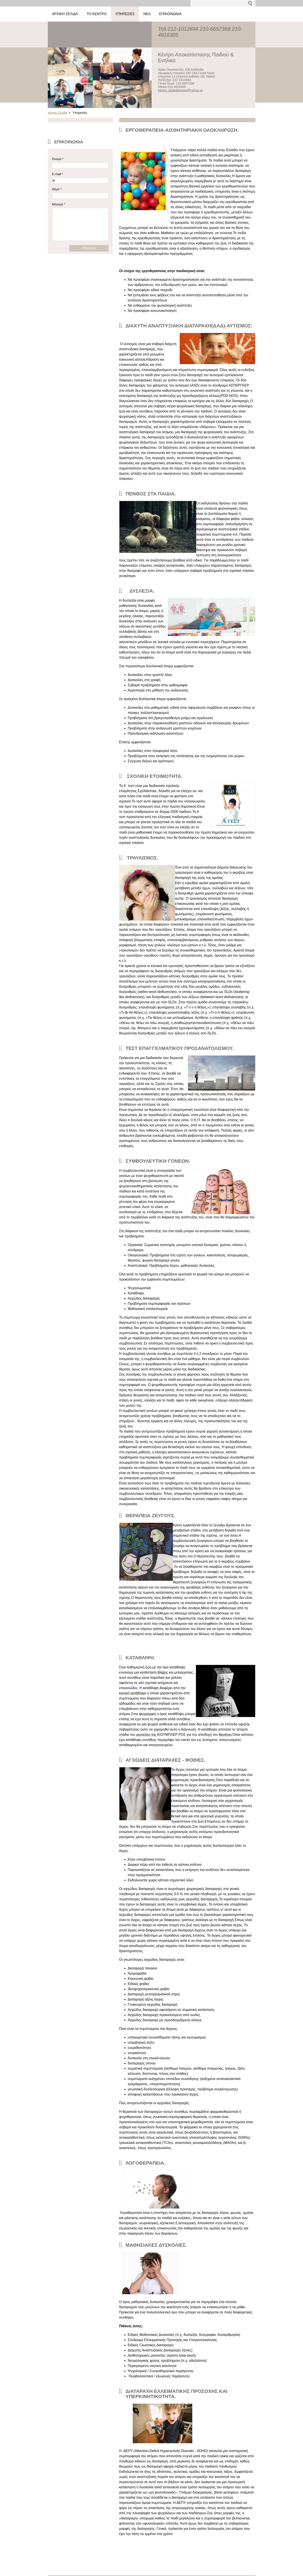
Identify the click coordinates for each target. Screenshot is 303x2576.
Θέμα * (57, 189)
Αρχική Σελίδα (57, 112)
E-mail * (57, 174)
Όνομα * (58, 159)
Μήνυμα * (58, 204)
